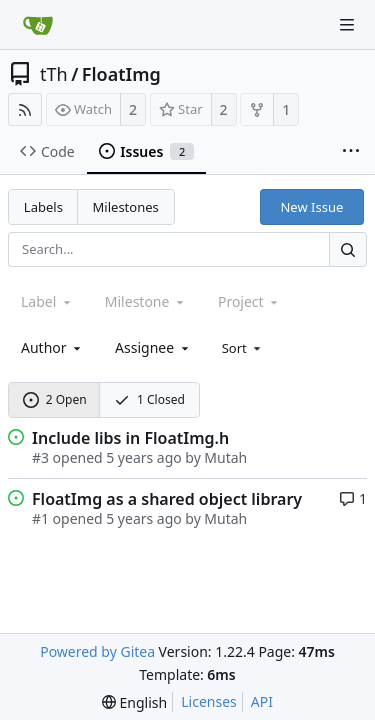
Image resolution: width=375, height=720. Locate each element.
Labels (43, 207)
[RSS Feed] (25, 109)
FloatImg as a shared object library (167, 499)
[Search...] (348, 249)
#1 (40, 518)
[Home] (38, 25)
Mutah (225, 457)
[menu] (243, 348)
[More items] (351, 152)
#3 (40, 457)
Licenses (209, 701)
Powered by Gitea (97, 651)
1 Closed (149, 399)
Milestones (126, 207)
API (262, 701)
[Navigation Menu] (347, 25)
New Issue (311, 207)
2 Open (55, 399)
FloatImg (121, 74)
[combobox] (52, 347)
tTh (54, 74)
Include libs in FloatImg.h (130, 438)
